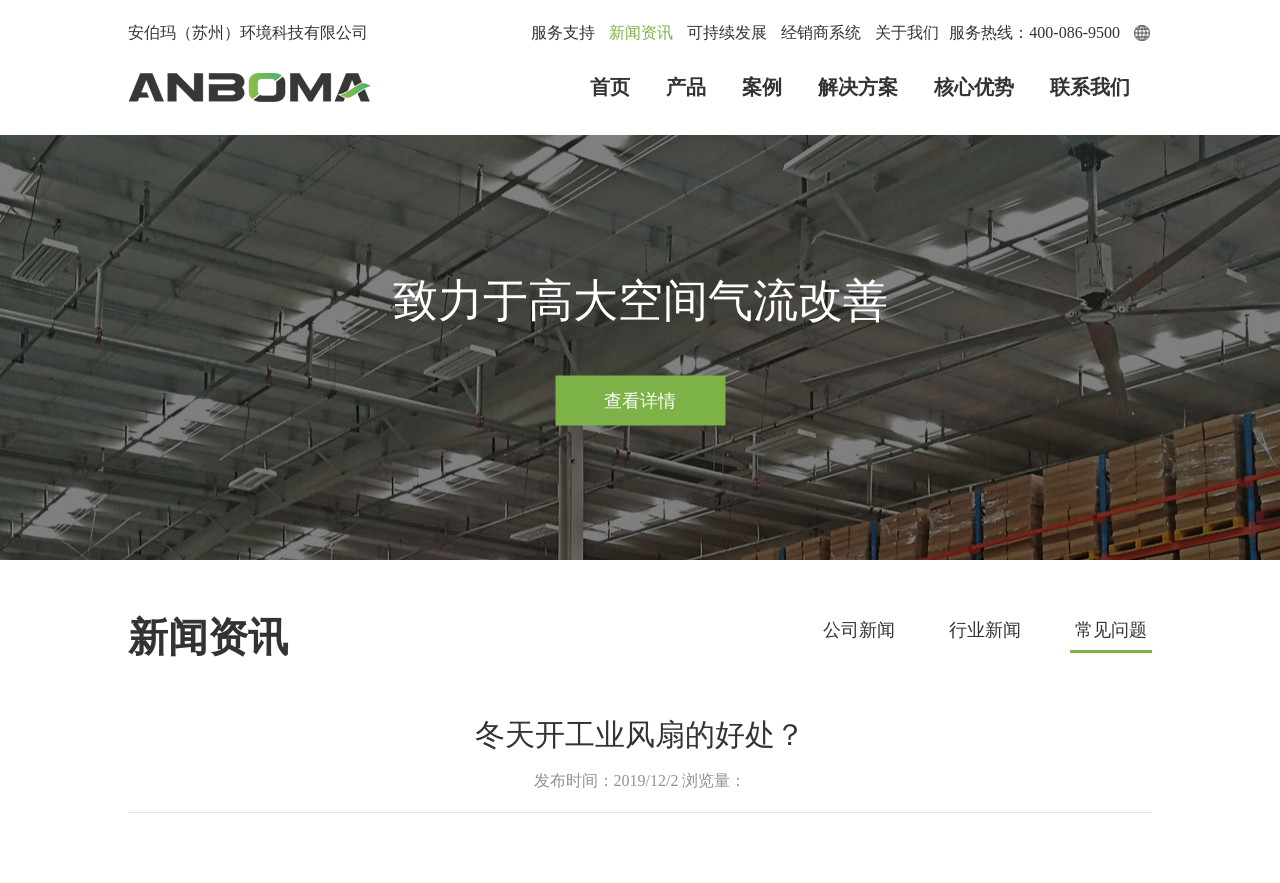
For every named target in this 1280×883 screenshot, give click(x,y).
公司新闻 (859, 630)
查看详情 (640, 400)
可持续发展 (727, 32)
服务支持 (563, 32)
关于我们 (907, 32)
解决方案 (858, 87)
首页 (610, 87)
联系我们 (1090, 87)
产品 (686, 87)
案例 (762, 87)
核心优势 (974, 87)
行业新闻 (985, 630)
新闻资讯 (641, 32)
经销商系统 (821, 32)
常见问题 (1111, 630)
